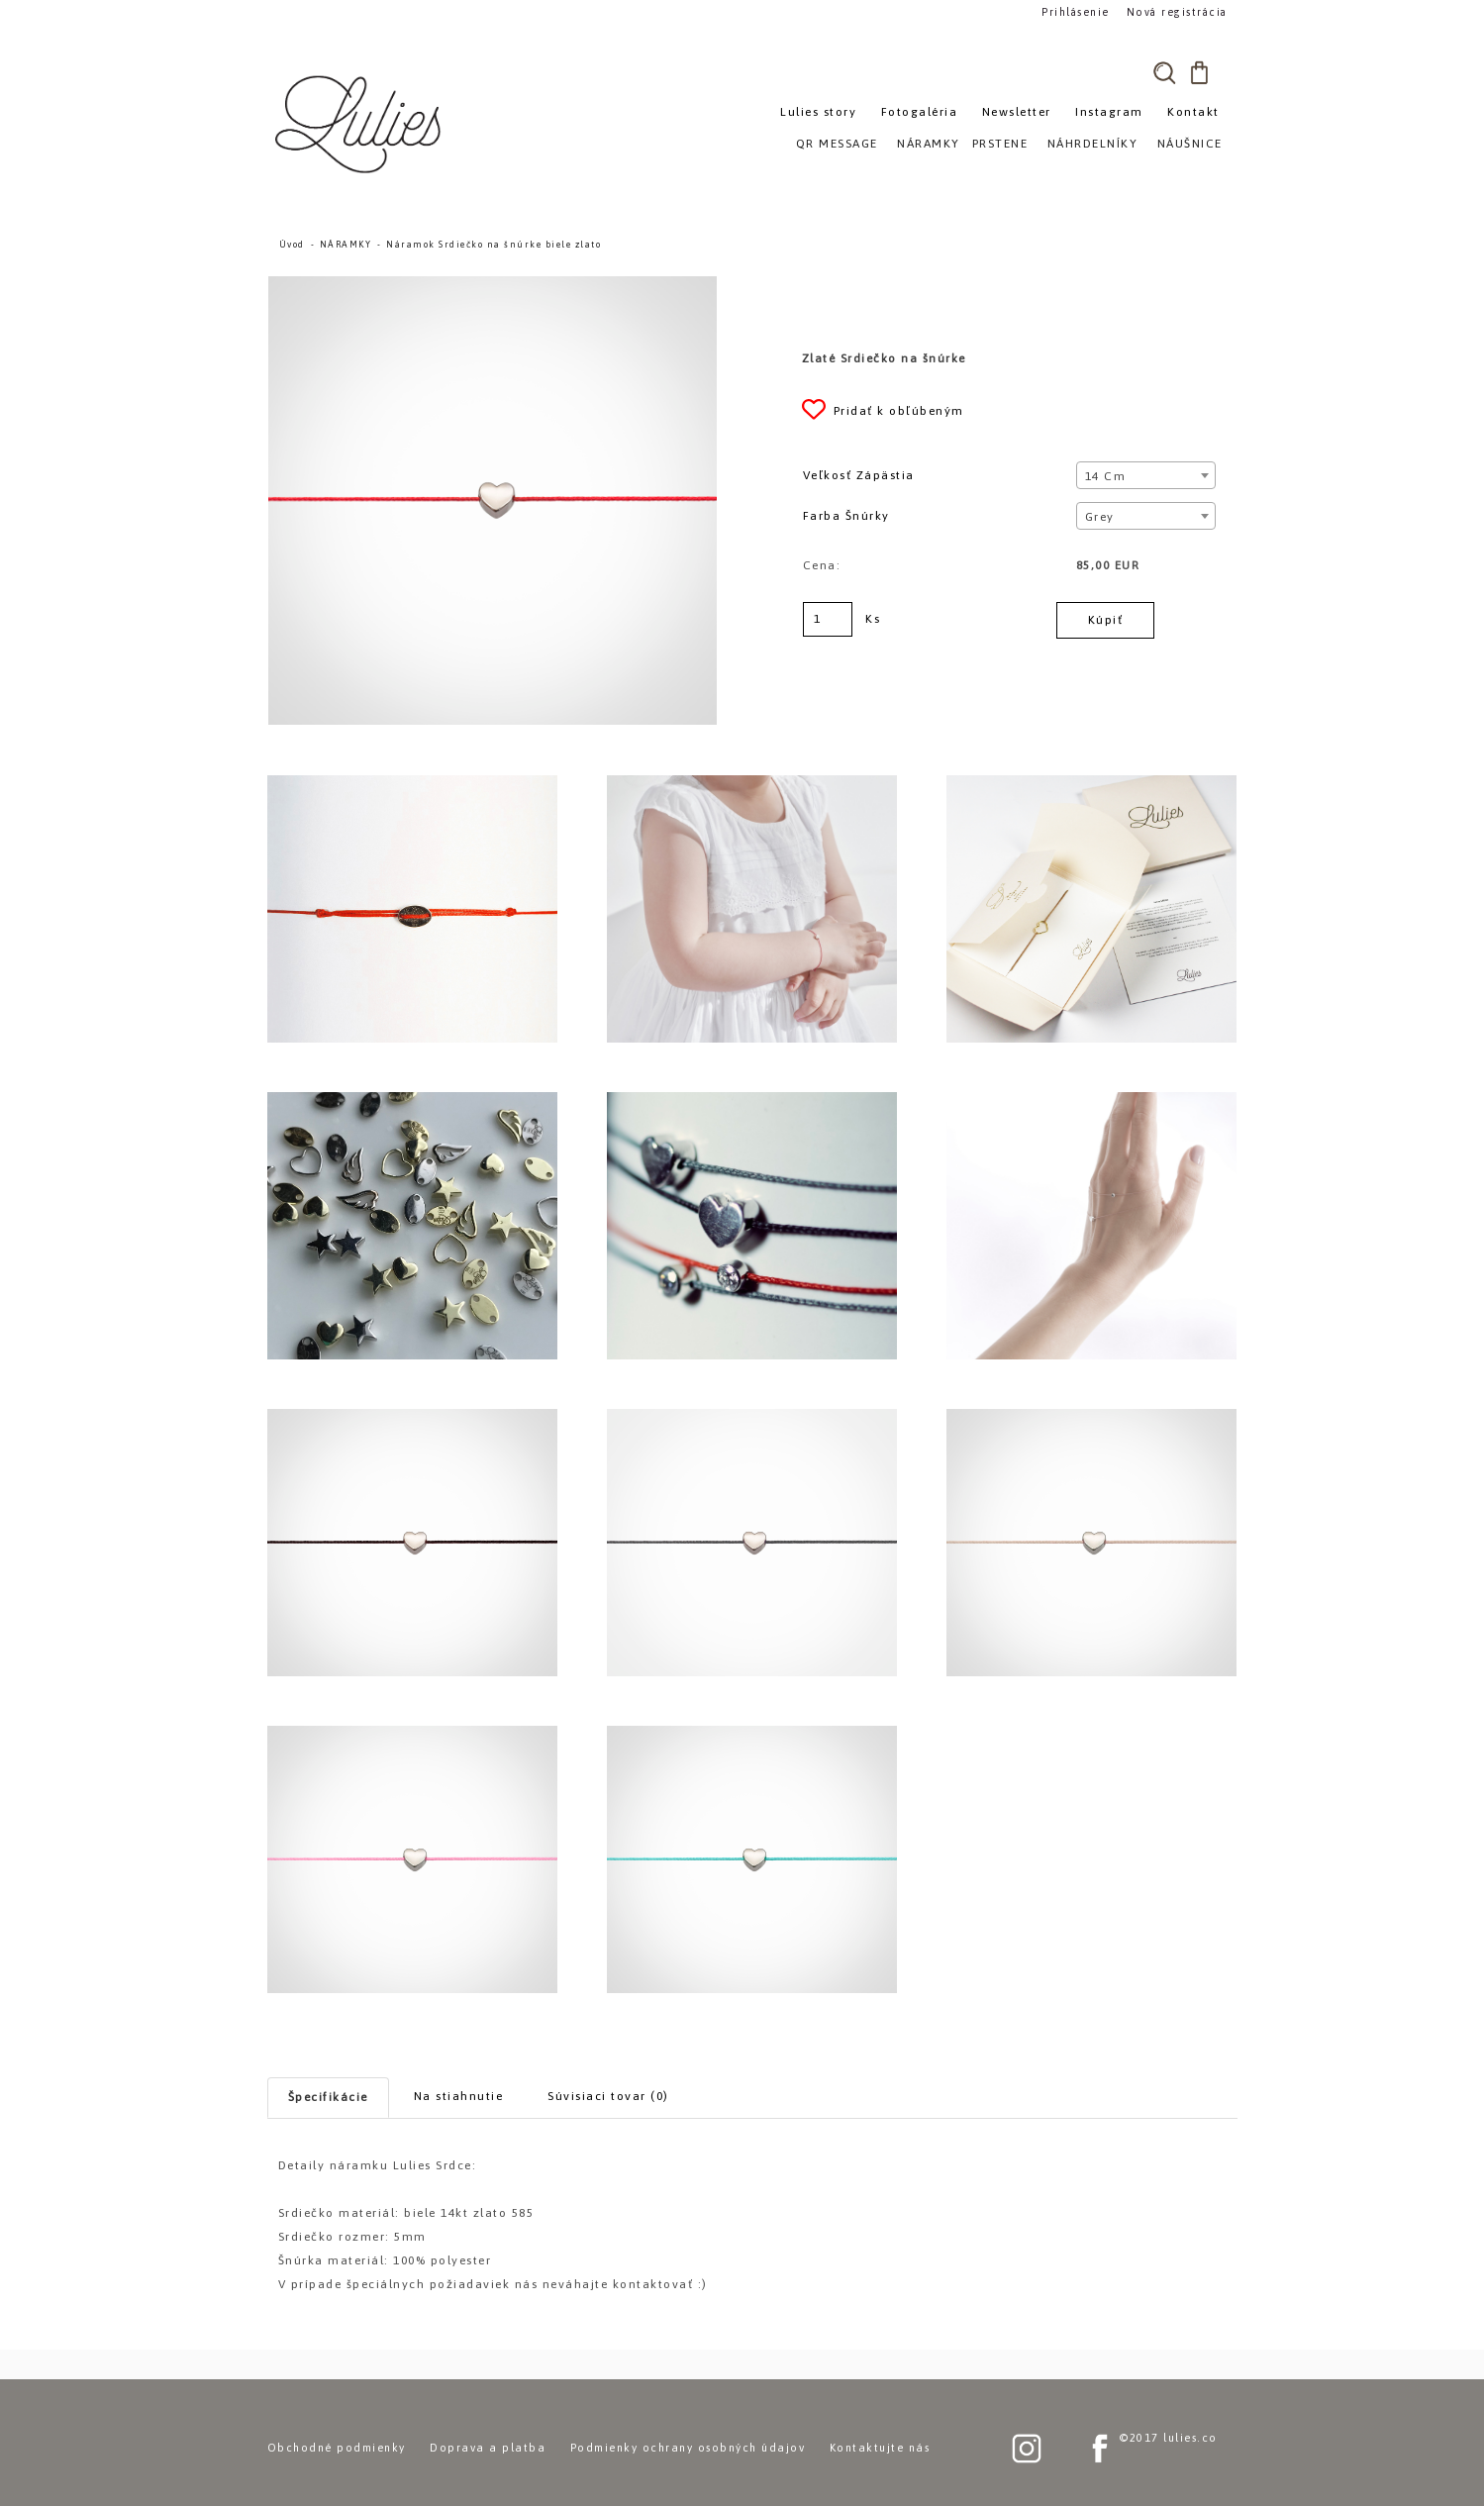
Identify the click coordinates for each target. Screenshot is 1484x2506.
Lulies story (818, 112)
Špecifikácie (328, 2097)
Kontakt (1193, 112)
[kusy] (827, 619)
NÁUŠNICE (1190, 143)
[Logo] (361, 123)
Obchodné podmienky (336, 2448)
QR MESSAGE (837, 143)
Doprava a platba (487, 2448)
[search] (1165, 72)
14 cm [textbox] (1106, 476)
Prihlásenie (1076, 11)
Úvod (292, 245)
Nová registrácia (1174, 11)
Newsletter (1016, 112)
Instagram (1109, 112)
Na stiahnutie (459, 2096)
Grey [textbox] (1100, 517)
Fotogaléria (919, 112)
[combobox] (1146, 475)
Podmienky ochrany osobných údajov (688, 2448)
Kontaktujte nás (880, 2448)
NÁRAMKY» (932, 143)
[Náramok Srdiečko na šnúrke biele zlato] (493, 285)
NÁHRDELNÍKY (1092, 143)
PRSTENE (1000, 143)
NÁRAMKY (346, 245)
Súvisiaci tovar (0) (608, 2096)
